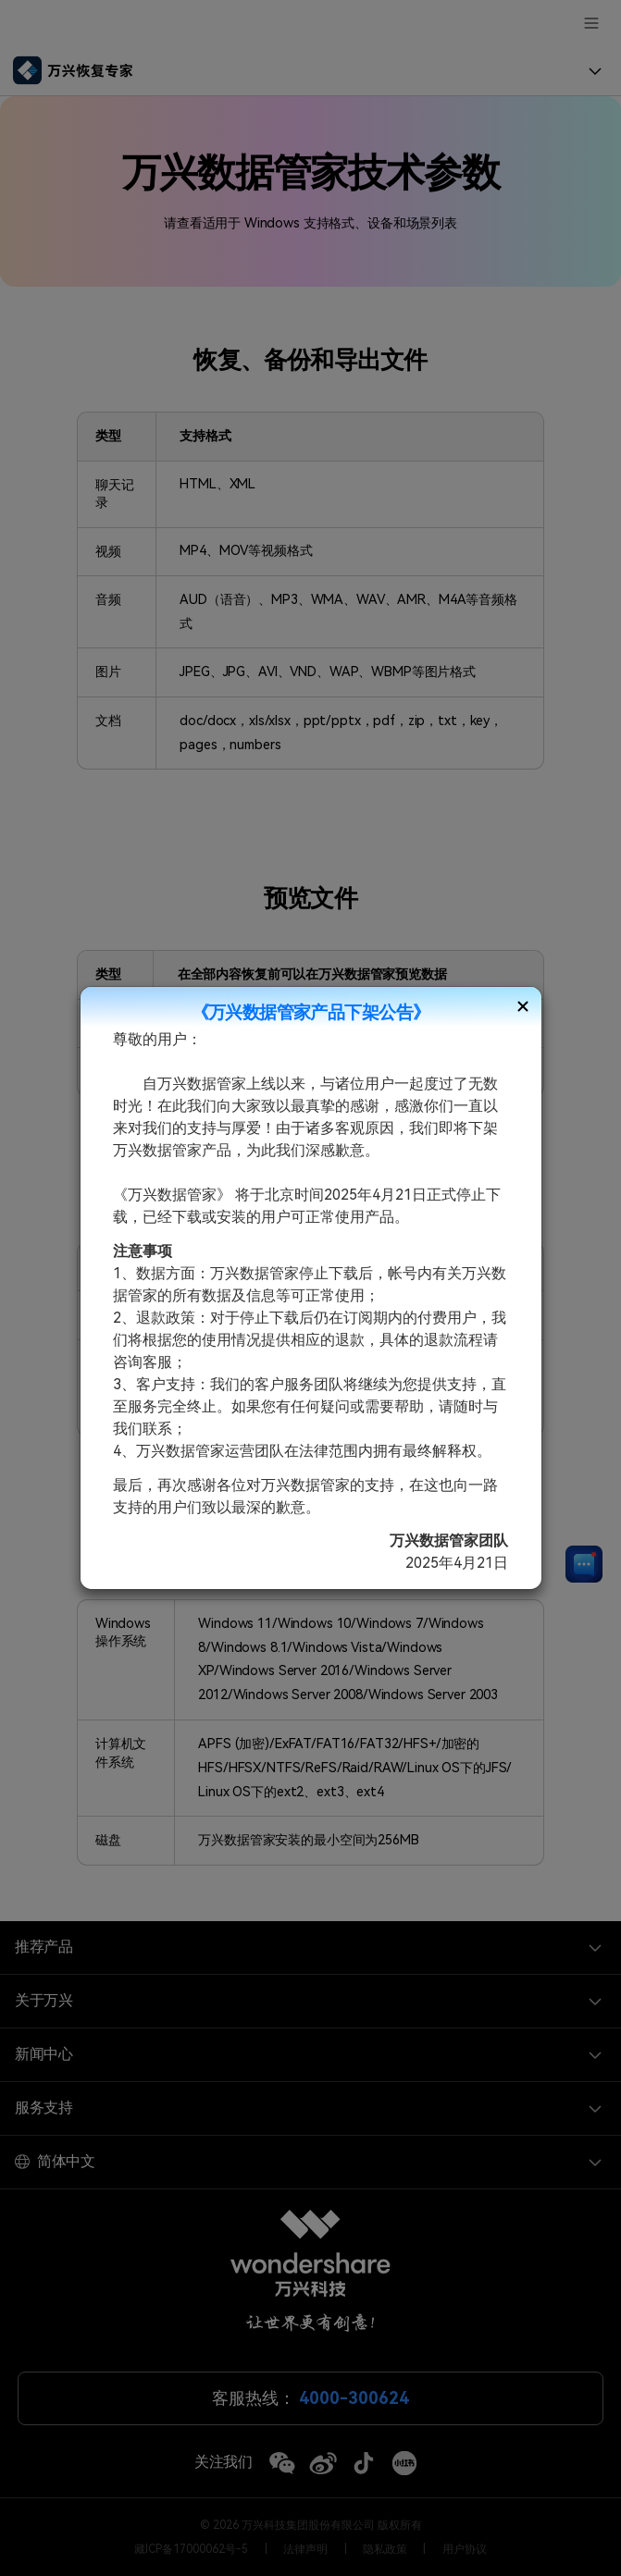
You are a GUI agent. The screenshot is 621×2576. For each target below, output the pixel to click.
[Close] (522, 1006)
